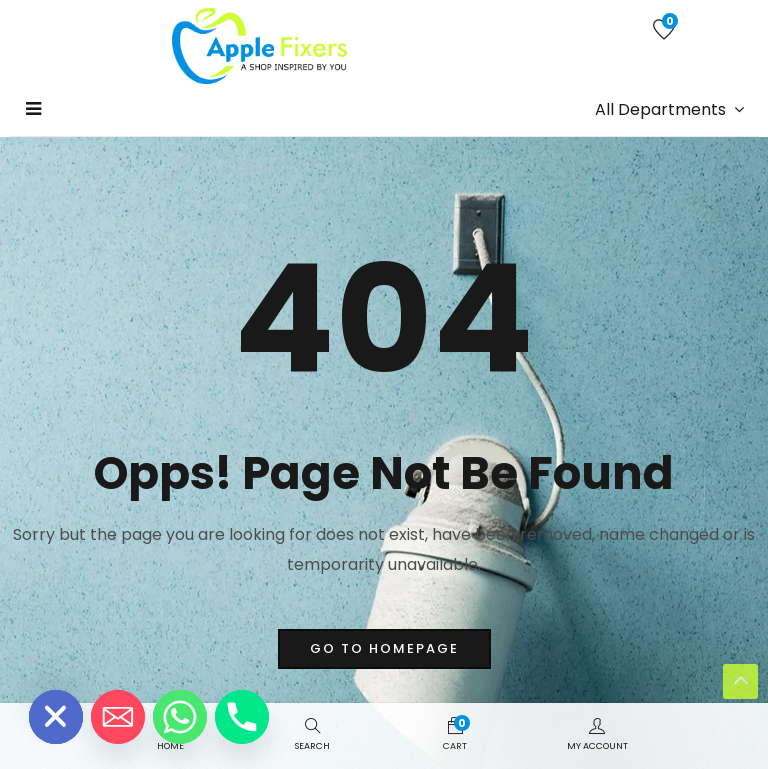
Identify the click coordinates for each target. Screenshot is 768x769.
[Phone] (242, 717)
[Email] (118, 717)
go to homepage (384, 648)
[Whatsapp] (180, 717)
